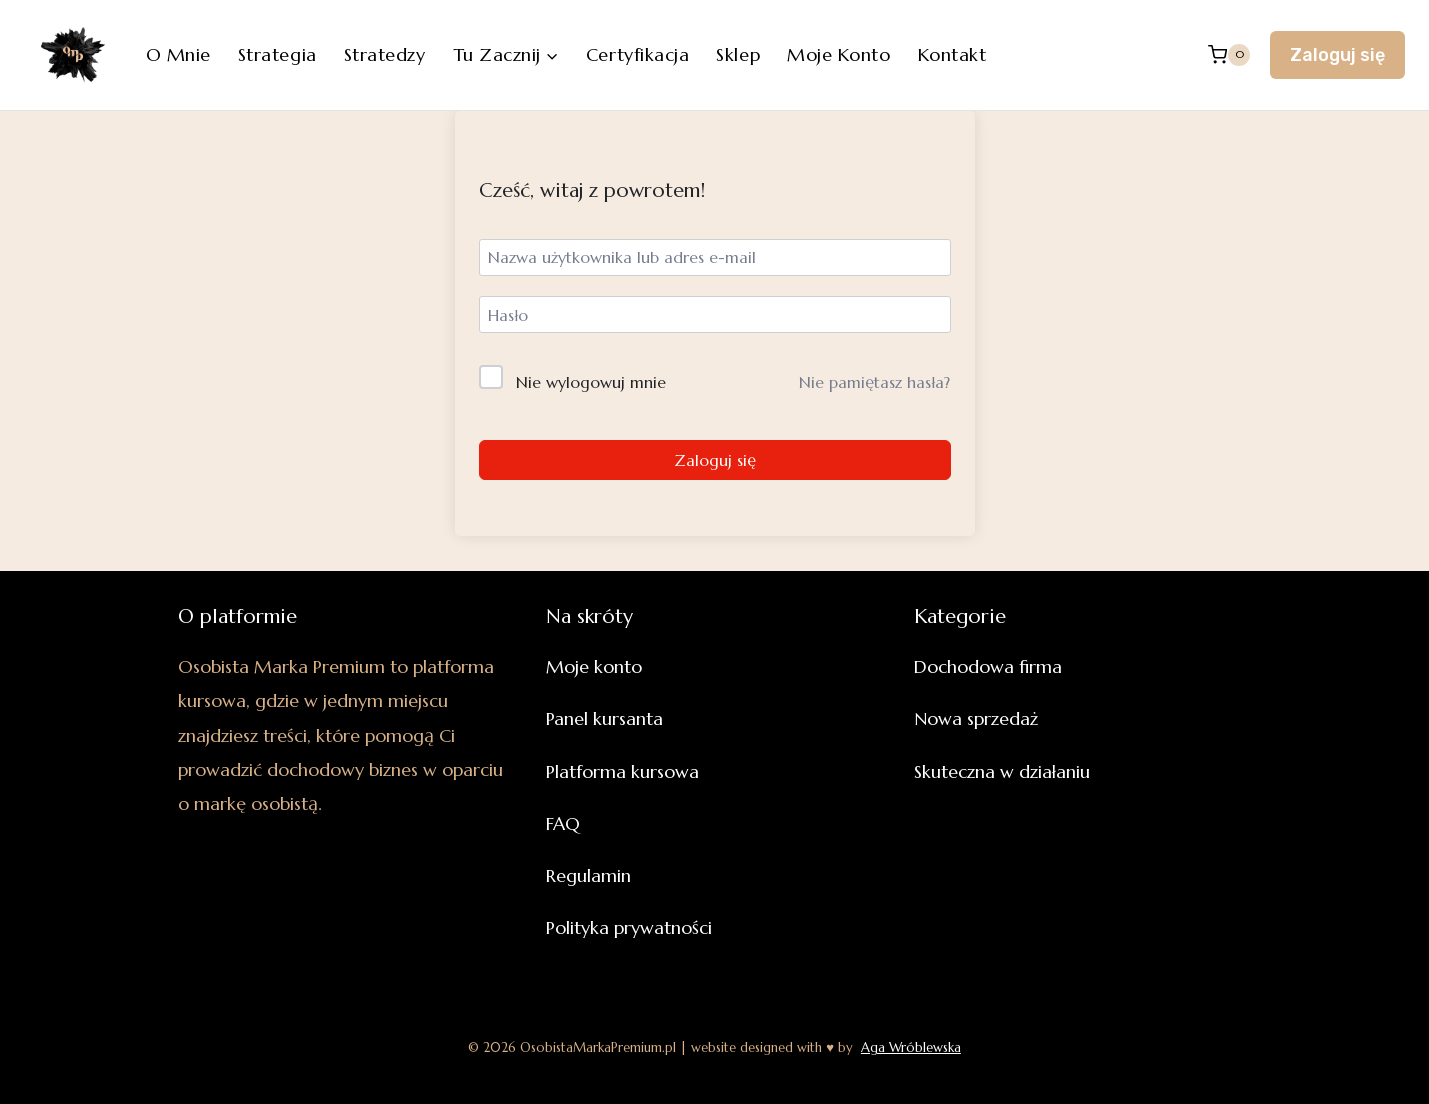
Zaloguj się (1337, 55)
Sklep (738, 54)
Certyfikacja (637, 54)
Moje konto (838, 54)
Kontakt (952, 54)
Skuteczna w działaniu (1002, 771)
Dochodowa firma (988, 666)
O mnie (178, 54)
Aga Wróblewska (911, 1047)
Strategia (277, 54)
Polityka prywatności (629, 927)
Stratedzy (385, 54)
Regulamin (588, 875)
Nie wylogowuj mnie (591, 382)
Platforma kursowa (622, 771)
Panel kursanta (604, 718)
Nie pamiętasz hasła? (874, 382)
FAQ (563, 823)
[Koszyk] (1229, 54)
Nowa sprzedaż (976, 718)
